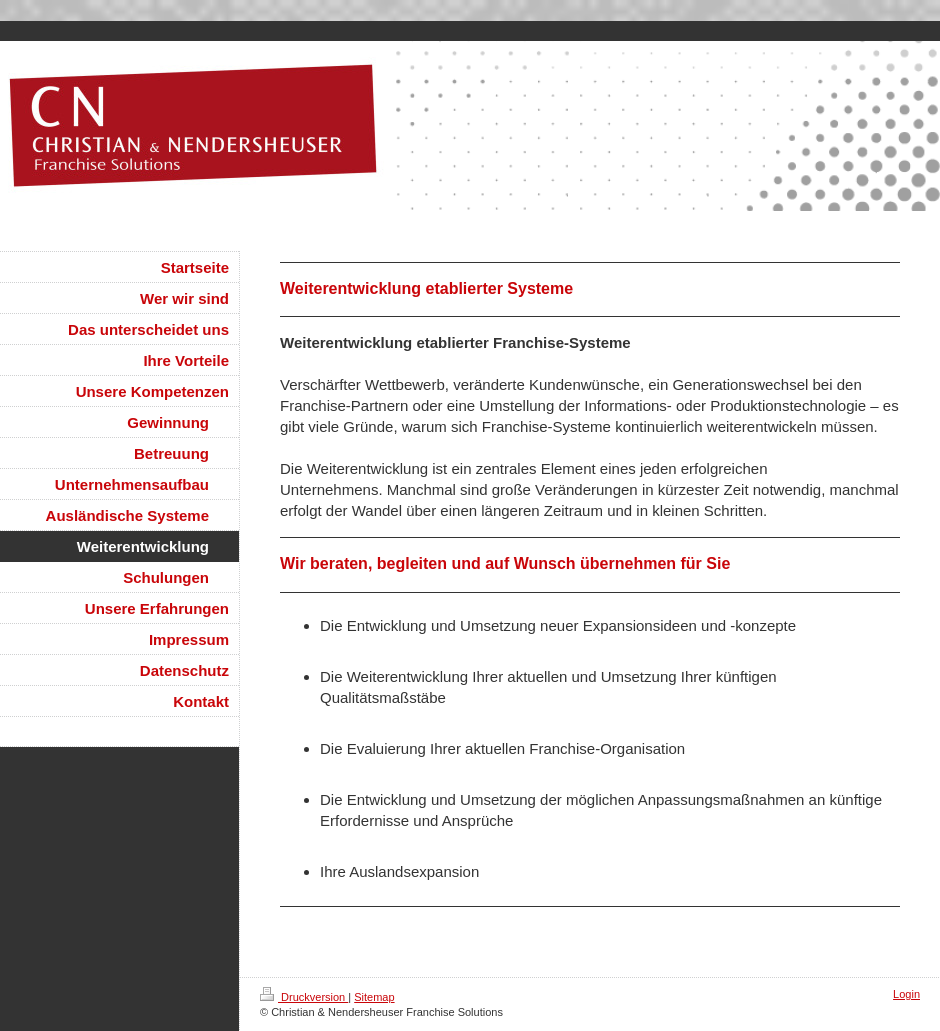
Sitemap (374, 997)
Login (906, 994)
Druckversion (304, 997)
